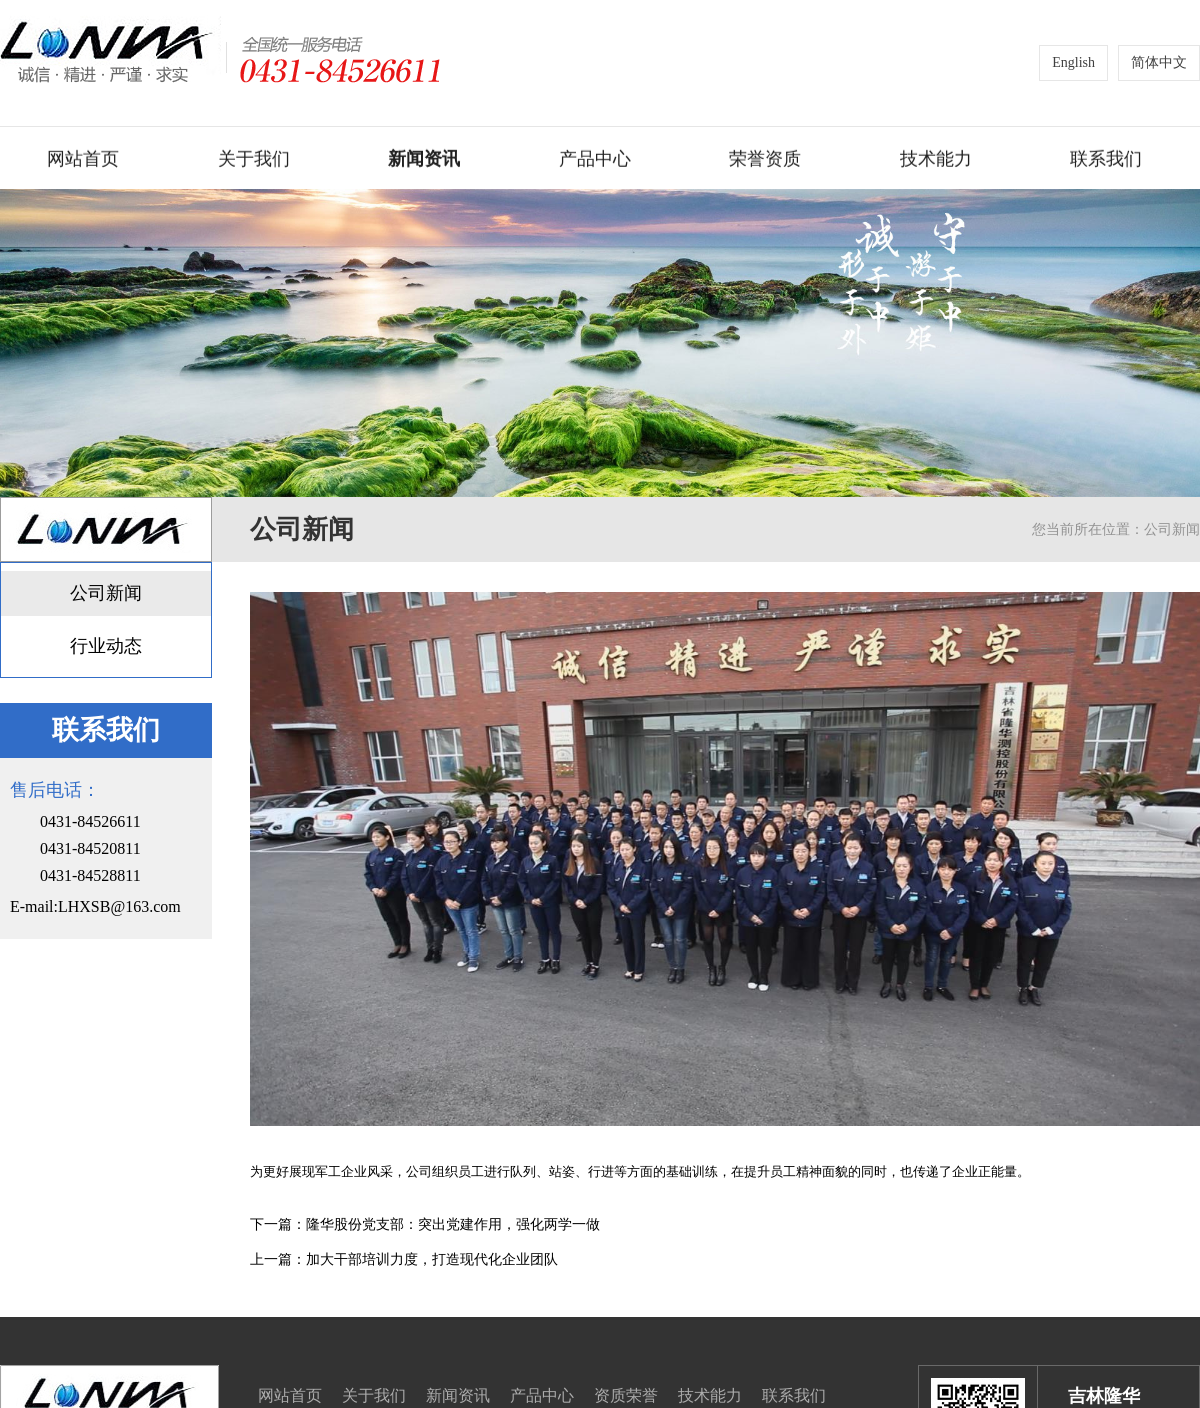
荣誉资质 (765, 160)
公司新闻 (106, 593)
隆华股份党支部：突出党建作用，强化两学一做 (453, 1224)
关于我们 (254, 160)
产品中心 (595, 160)
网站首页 (83, 160)
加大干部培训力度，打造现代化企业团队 (432, 1259)
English (1073, 62)
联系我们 (1106, 160)
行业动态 (106, 646)
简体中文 (1159, 62)
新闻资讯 (424, 160)
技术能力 (936, 160)
